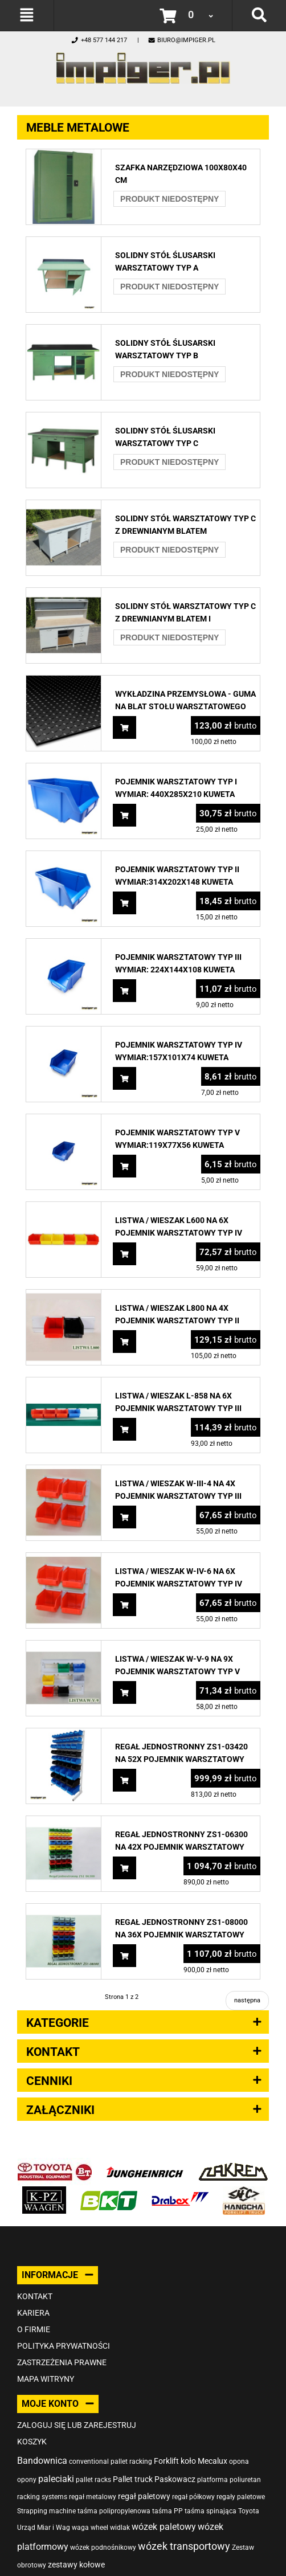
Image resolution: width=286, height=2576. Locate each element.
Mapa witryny (45, 2378)
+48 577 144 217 (98, 40)
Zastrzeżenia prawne (62, 2362)
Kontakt (34, 2296)
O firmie (33, 2329)
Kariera (33, 2312)
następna (247, 2000)
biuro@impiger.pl (181, 40)
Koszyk (32, 2441)
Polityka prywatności (63, 2345)
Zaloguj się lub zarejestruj (76, 2425)
